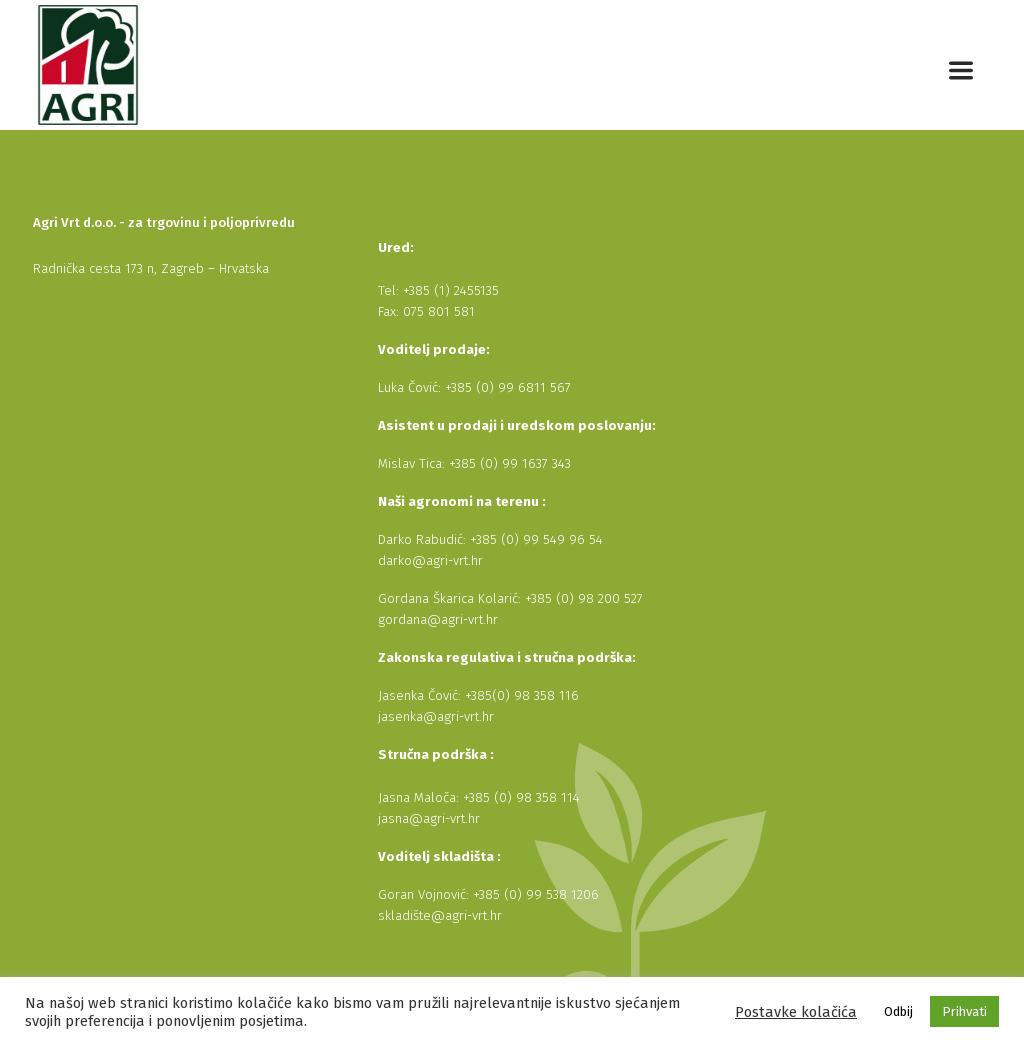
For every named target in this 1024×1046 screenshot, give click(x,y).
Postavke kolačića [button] (796, 1012)
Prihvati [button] (964, 1011)
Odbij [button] (898, 1011)
